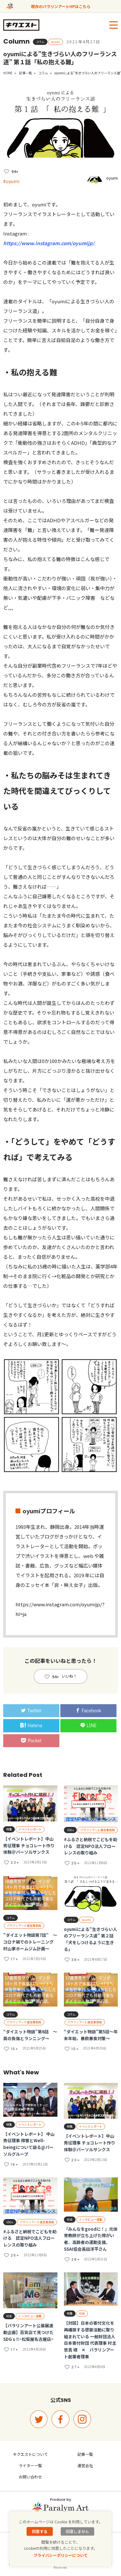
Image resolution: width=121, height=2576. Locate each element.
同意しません (77, 2531)
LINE (88, 1725)
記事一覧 (25, 72)
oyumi (112, 178)
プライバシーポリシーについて (61, 2555)
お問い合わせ (30, 2476)
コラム (43, 72)
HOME (8, 72)
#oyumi (11, 181)
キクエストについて (30, 2454)
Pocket (31, 1741)
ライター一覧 (30, 2465)
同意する (39, 2531)
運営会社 (85, 2465)
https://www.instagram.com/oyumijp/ (49, 243)
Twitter (31, 1711)
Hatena (31, 1725)
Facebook (88, 1711)
